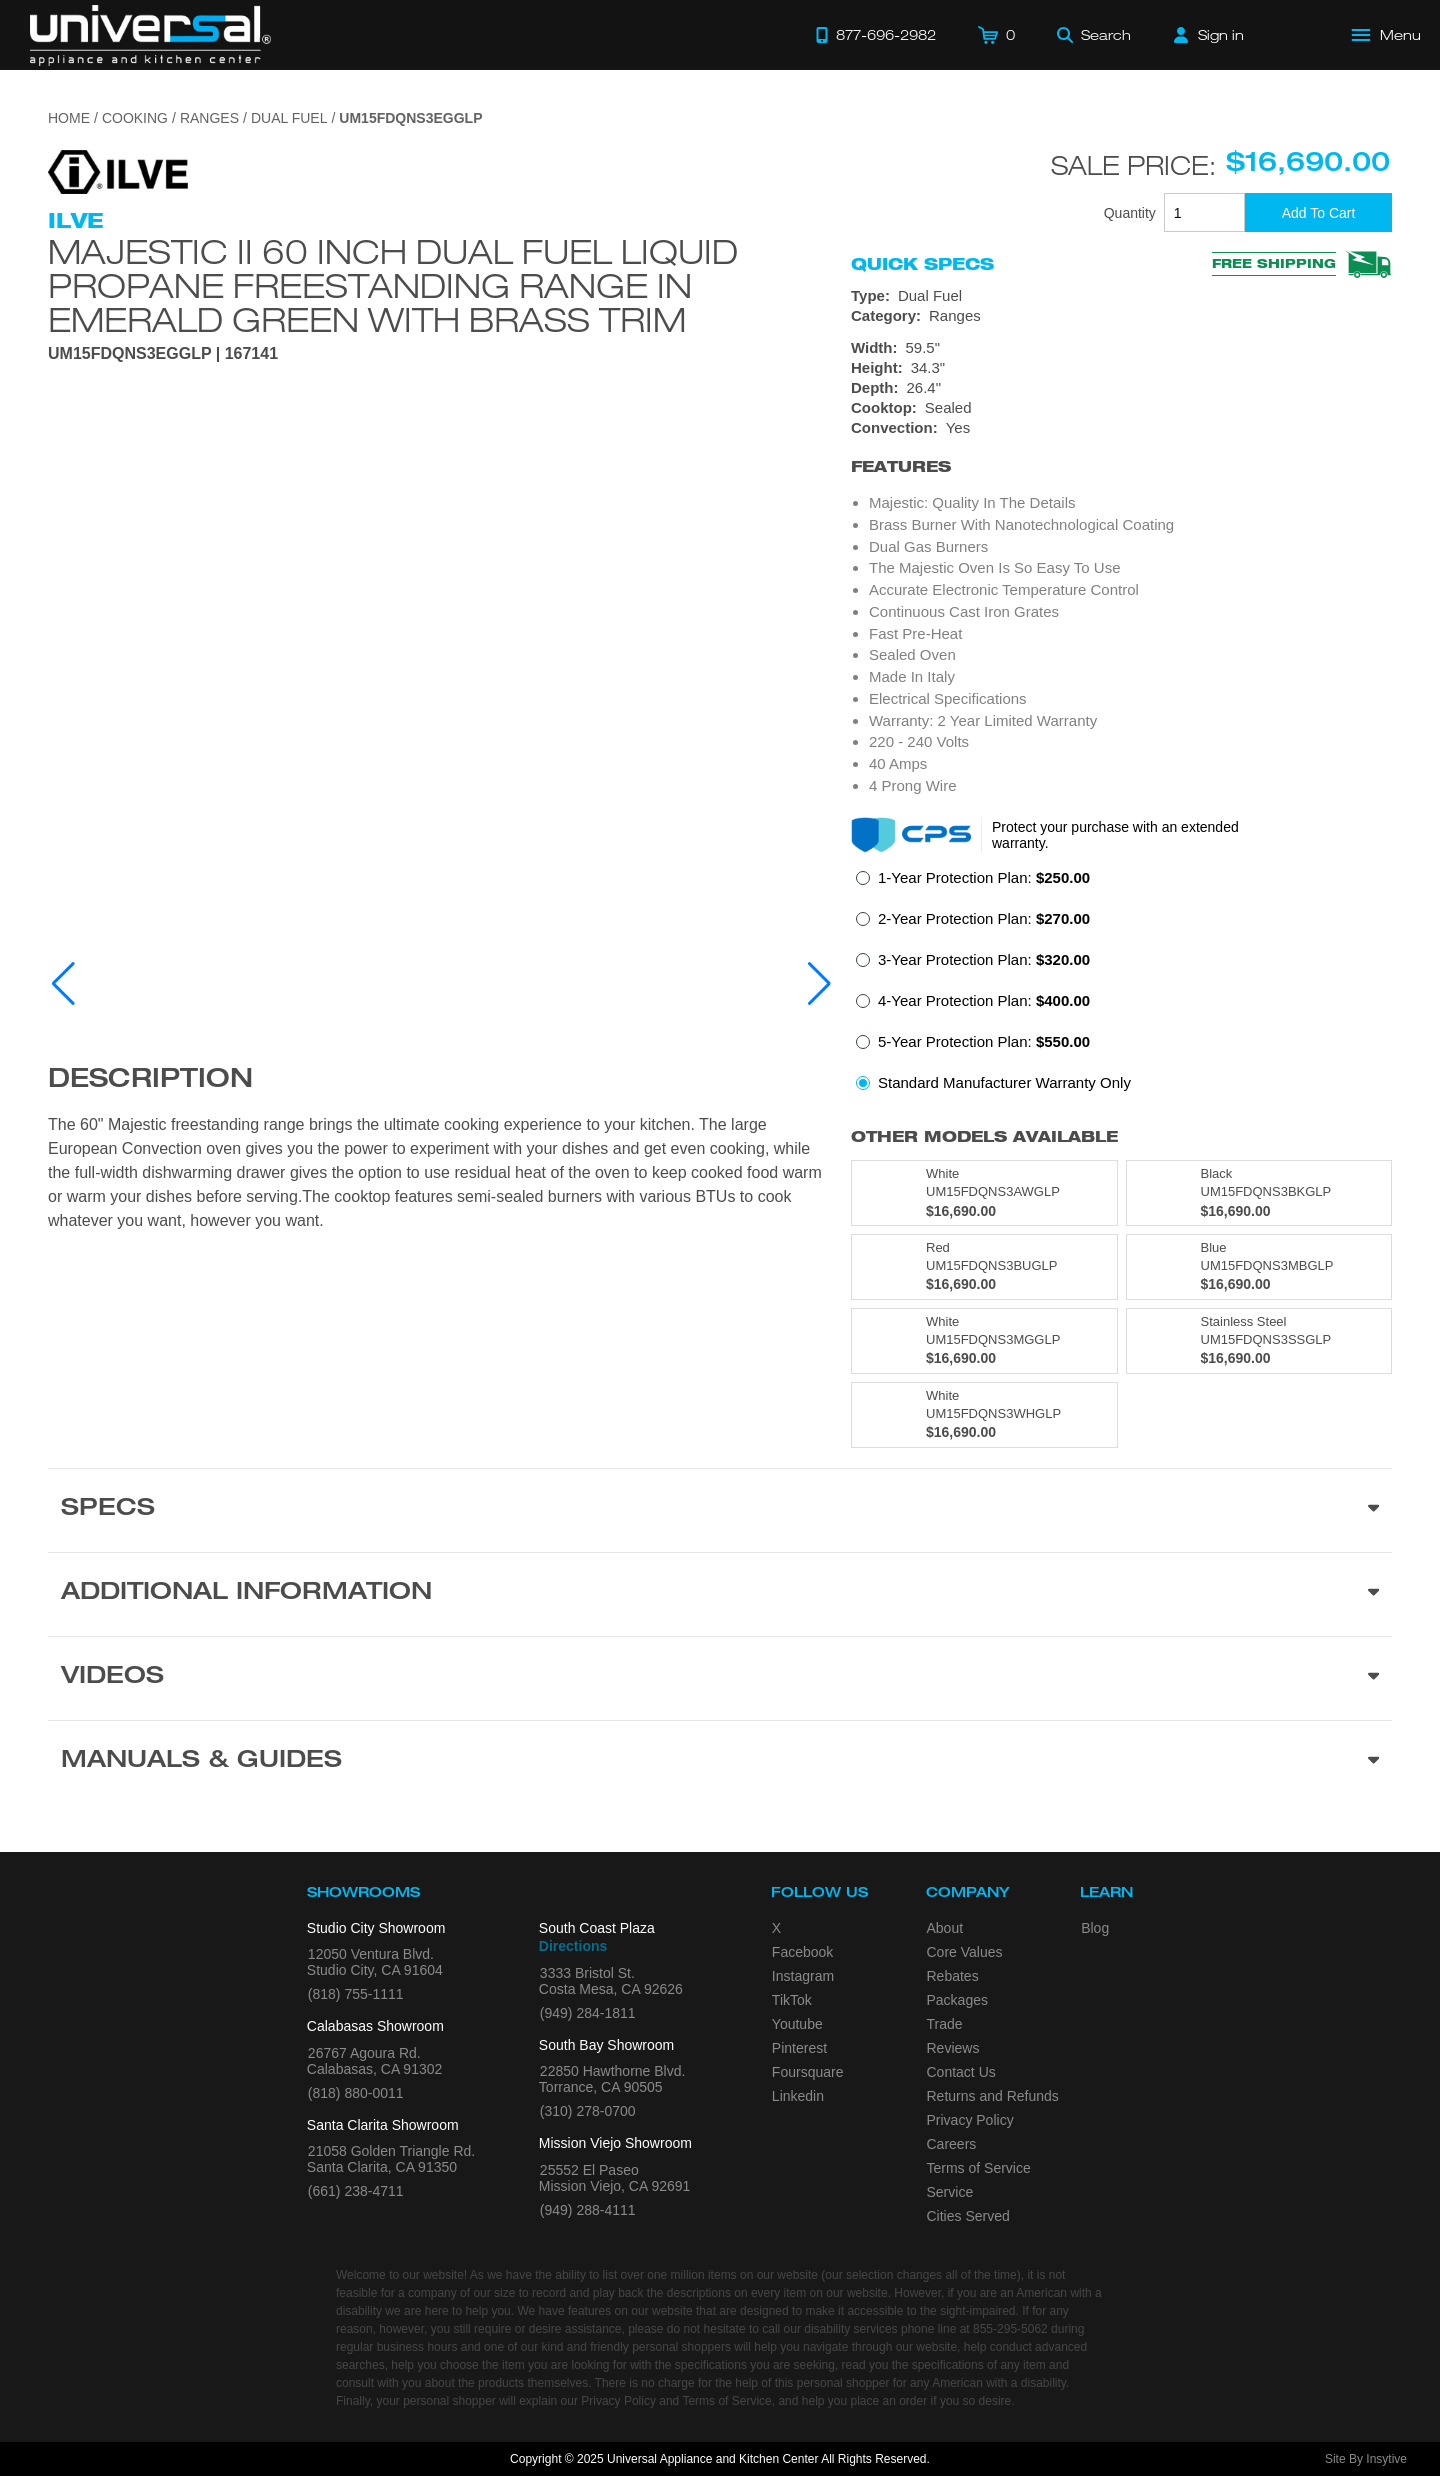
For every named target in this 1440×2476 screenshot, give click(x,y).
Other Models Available (984, 1136)
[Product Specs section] (720, 1510)
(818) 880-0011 (356, 2093)
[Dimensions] (1121, 368)
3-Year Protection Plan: (984, 959)
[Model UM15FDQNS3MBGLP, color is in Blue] (1259, 1267)
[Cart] (996, 35)
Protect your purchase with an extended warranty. (1115, 835)
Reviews (953, 2048)
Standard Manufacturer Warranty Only (1004, 1082)
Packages (957, 2000)
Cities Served (968, 2216)
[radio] (973, 883)
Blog (1095, 1928)
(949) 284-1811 (588, 2013)
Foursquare (808, 2072)
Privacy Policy (970, 2120)
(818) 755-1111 (356, 1994)
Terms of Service (979, 2168)
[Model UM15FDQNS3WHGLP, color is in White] (984, 1415)
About (945, 1928)
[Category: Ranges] (1121, 316)
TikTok (792, 2000)
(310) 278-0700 (588, 2111)
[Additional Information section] (720, 1594)
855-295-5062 (1010, 2329)
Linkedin (798, 2096)
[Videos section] (720, 1678)
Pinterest (799, 2048)
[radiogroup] (1121, 986)
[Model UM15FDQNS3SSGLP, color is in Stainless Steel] (1259, 1341)
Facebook (802, 1952)
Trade (945, 2024)
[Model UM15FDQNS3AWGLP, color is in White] (984, 1193)
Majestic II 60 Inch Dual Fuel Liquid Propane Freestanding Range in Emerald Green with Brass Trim (393, 285)
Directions (573, 1946)
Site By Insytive (1366, 2459)
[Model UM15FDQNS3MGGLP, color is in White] (984, 1341)
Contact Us (961, 2072)
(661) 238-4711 (356, 2191)
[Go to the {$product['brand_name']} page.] (118, 170)
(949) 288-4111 (588, 2210)
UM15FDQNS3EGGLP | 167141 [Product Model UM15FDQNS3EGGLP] (163, 354)
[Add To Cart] (1318, 212)
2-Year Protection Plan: (984, 918)
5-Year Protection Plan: (984, 1041)
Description (150, 1081)
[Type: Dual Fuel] (1121, 296)
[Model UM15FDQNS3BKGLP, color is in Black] (1259, 1193)
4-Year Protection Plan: (984, 1000)
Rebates (953, 1976)
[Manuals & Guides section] (720, 1762)
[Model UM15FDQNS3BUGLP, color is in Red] (984, 1267)
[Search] (1094, 35)
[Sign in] (1209, 35)
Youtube (797, 2024)
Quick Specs (922, 264)
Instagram (803, 1976)
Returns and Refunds (993, 2096)
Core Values (965, 1952)
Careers (952, 2144)
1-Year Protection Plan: (984, 877)
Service (950, 2192)
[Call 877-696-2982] (876, 35)
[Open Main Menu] (1387, 35)
